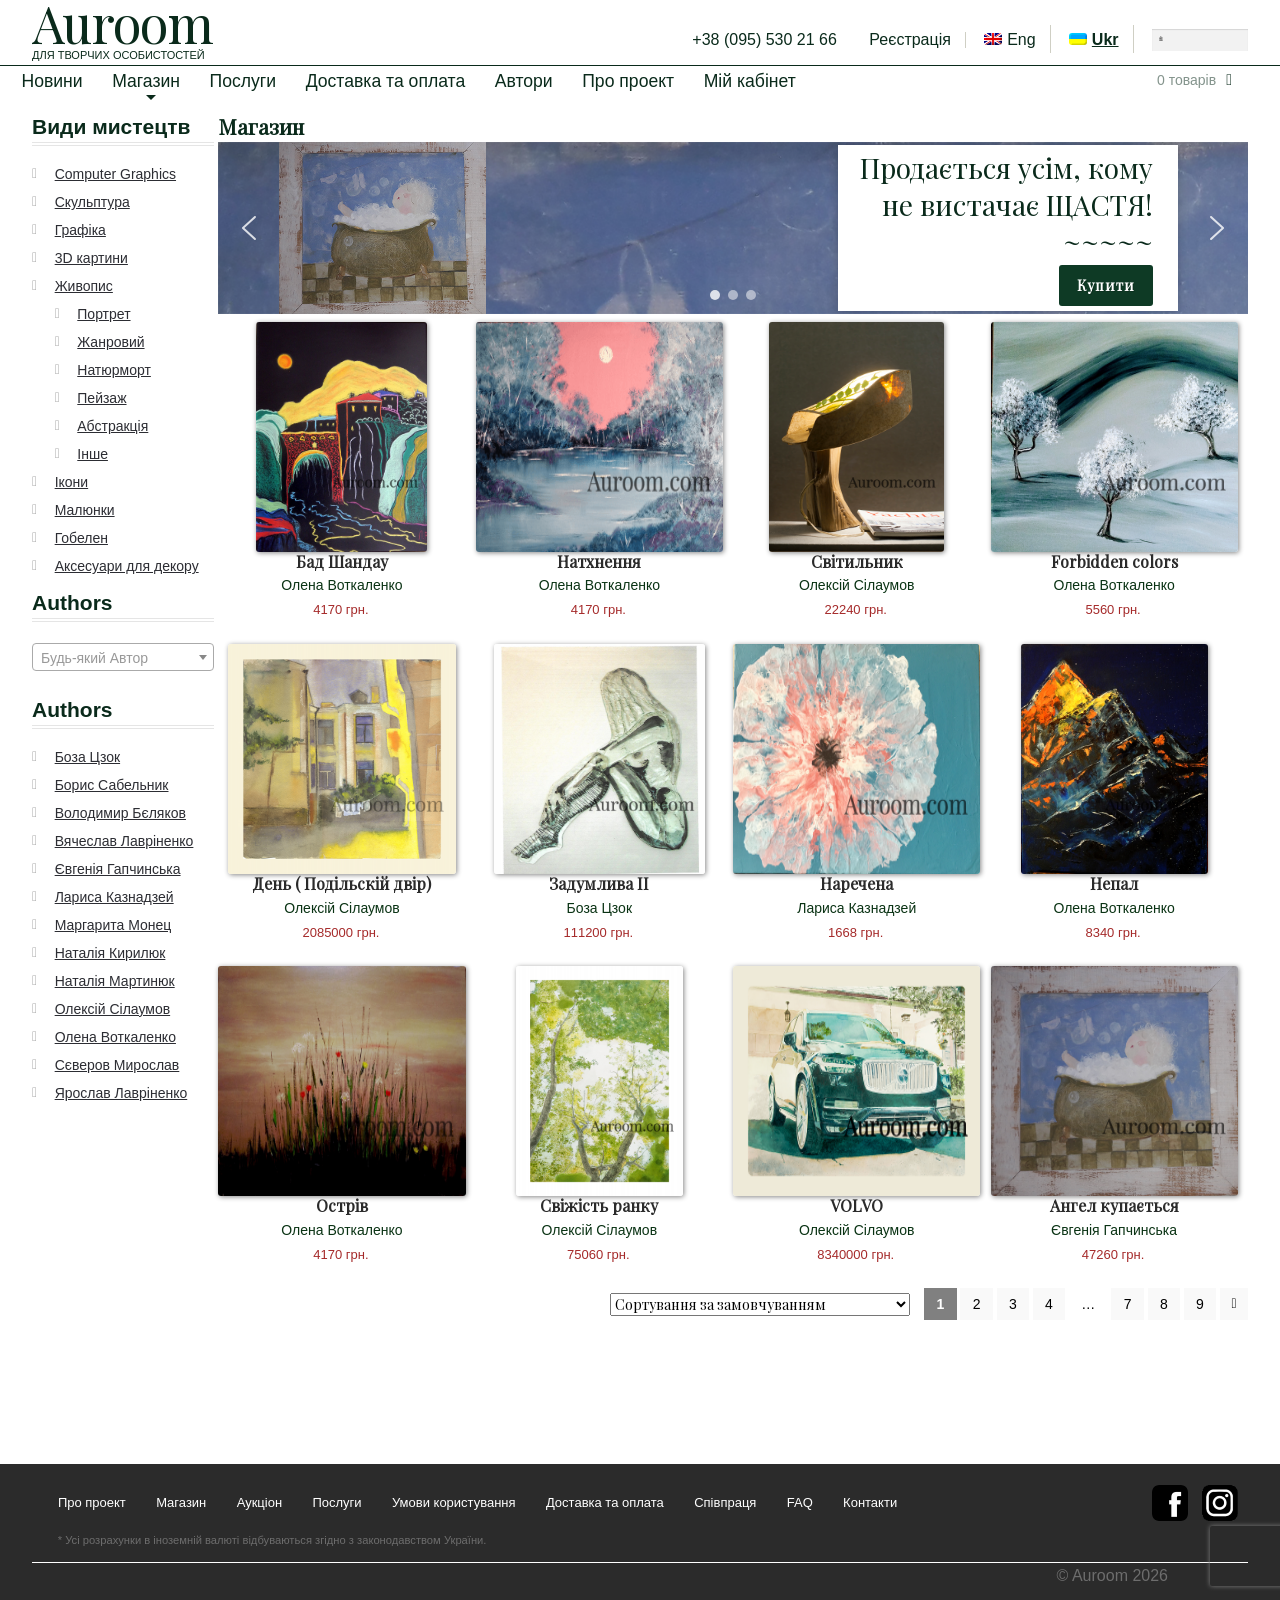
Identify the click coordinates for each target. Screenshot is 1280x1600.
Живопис (84, 286)
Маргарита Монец (113, 925)
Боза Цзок (87, 757)
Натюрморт (114, 370)
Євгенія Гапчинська (118, 869)
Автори (524, 81)
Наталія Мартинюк (115, 981)
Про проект (628, 81)
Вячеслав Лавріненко (124, 841)
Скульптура (92, 202)
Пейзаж (101, 398)
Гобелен (81, 538)
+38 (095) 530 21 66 (764, 40)
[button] (249, 228)
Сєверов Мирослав (117, 1065)
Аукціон (259, 1503)
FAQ (800, 1503)
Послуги (243, 81)
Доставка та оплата (386, 81)
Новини (51, 81)
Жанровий (110, 342)
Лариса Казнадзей (114, 897)
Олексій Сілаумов (113, 1009)
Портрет (103, 314)
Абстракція (112, 426)
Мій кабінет (750, 81)
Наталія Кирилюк (110, 953)
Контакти (870, 1503)
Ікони (72, 482)
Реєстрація (910, 40)
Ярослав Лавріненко (121, 1093)
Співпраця (725, 1503)
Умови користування (454, 1503)
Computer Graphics (115, 174)
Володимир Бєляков (120, 813)
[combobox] (123, 657)
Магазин (146, 81)
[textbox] (123, 658)
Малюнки (85, 510)
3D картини (91, 258)
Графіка (80, 230)
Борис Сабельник (112, 785)
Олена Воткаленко (115, 1037)
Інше (92, 454)
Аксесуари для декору (127, 566)
